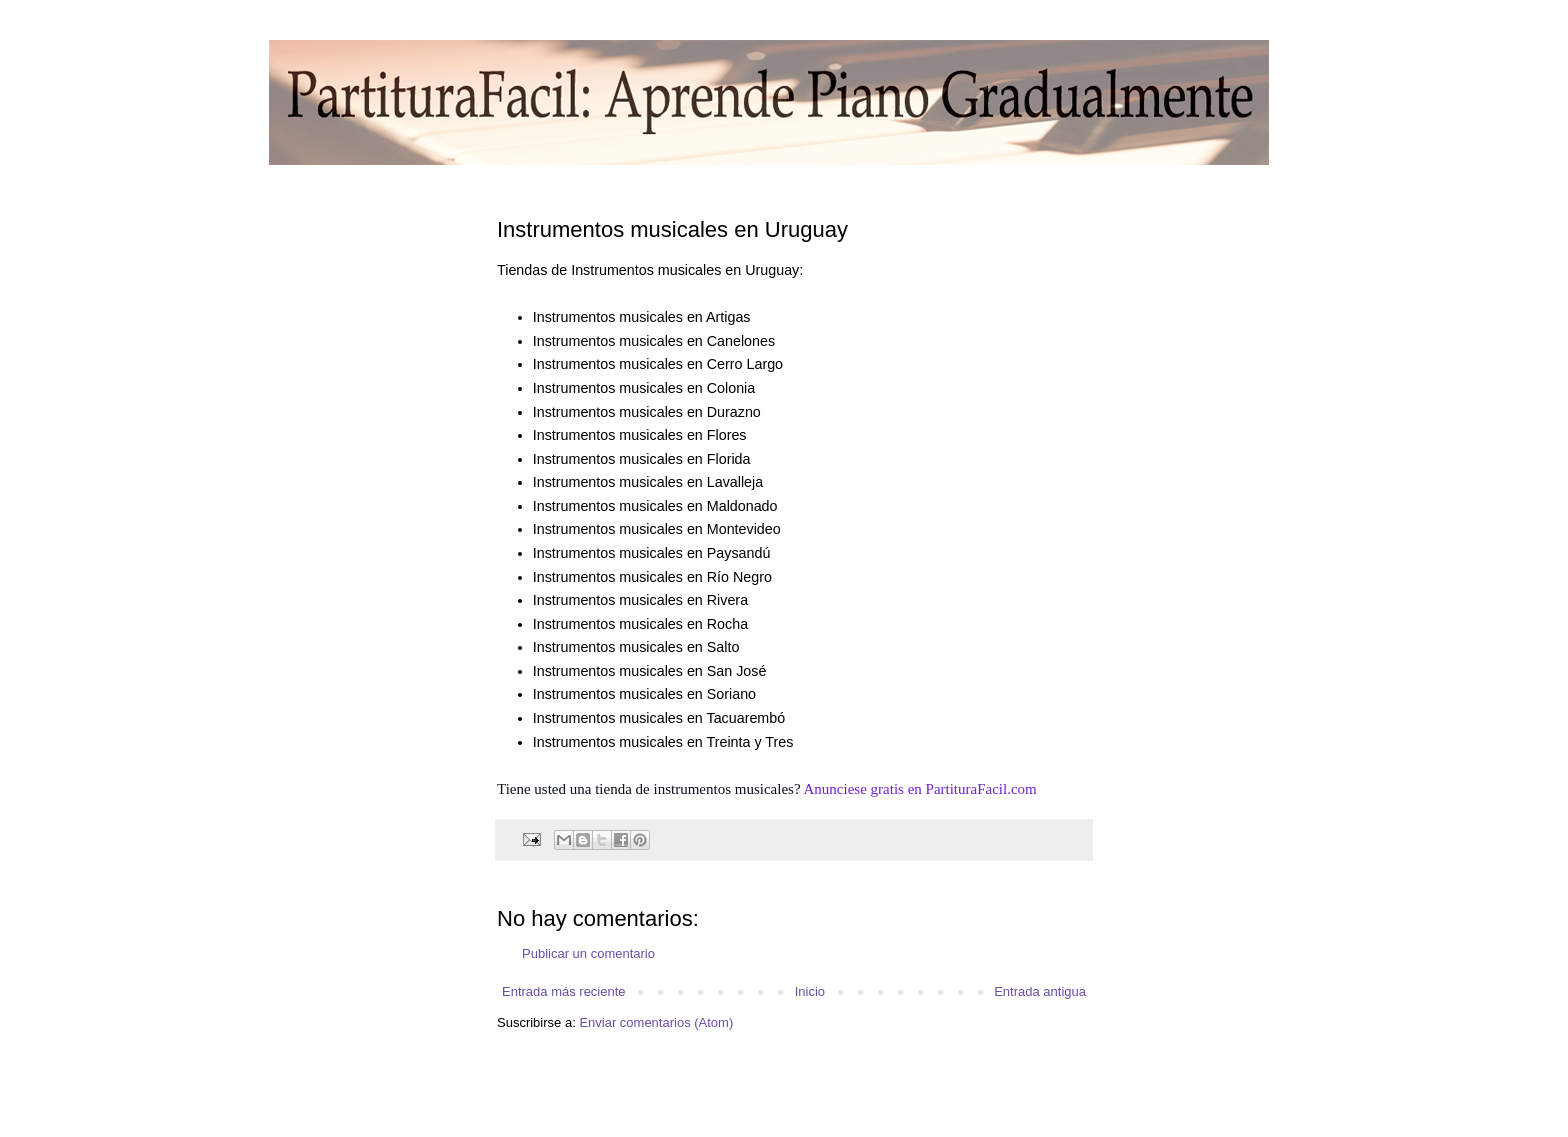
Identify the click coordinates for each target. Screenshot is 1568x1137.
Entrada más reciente (564, 991)
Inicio (810, 991)
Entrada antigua (1040, 991)
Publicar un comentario (588, 953)
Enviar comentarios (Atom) (656, 1022)
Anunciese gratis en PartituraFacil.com (920, 789)
